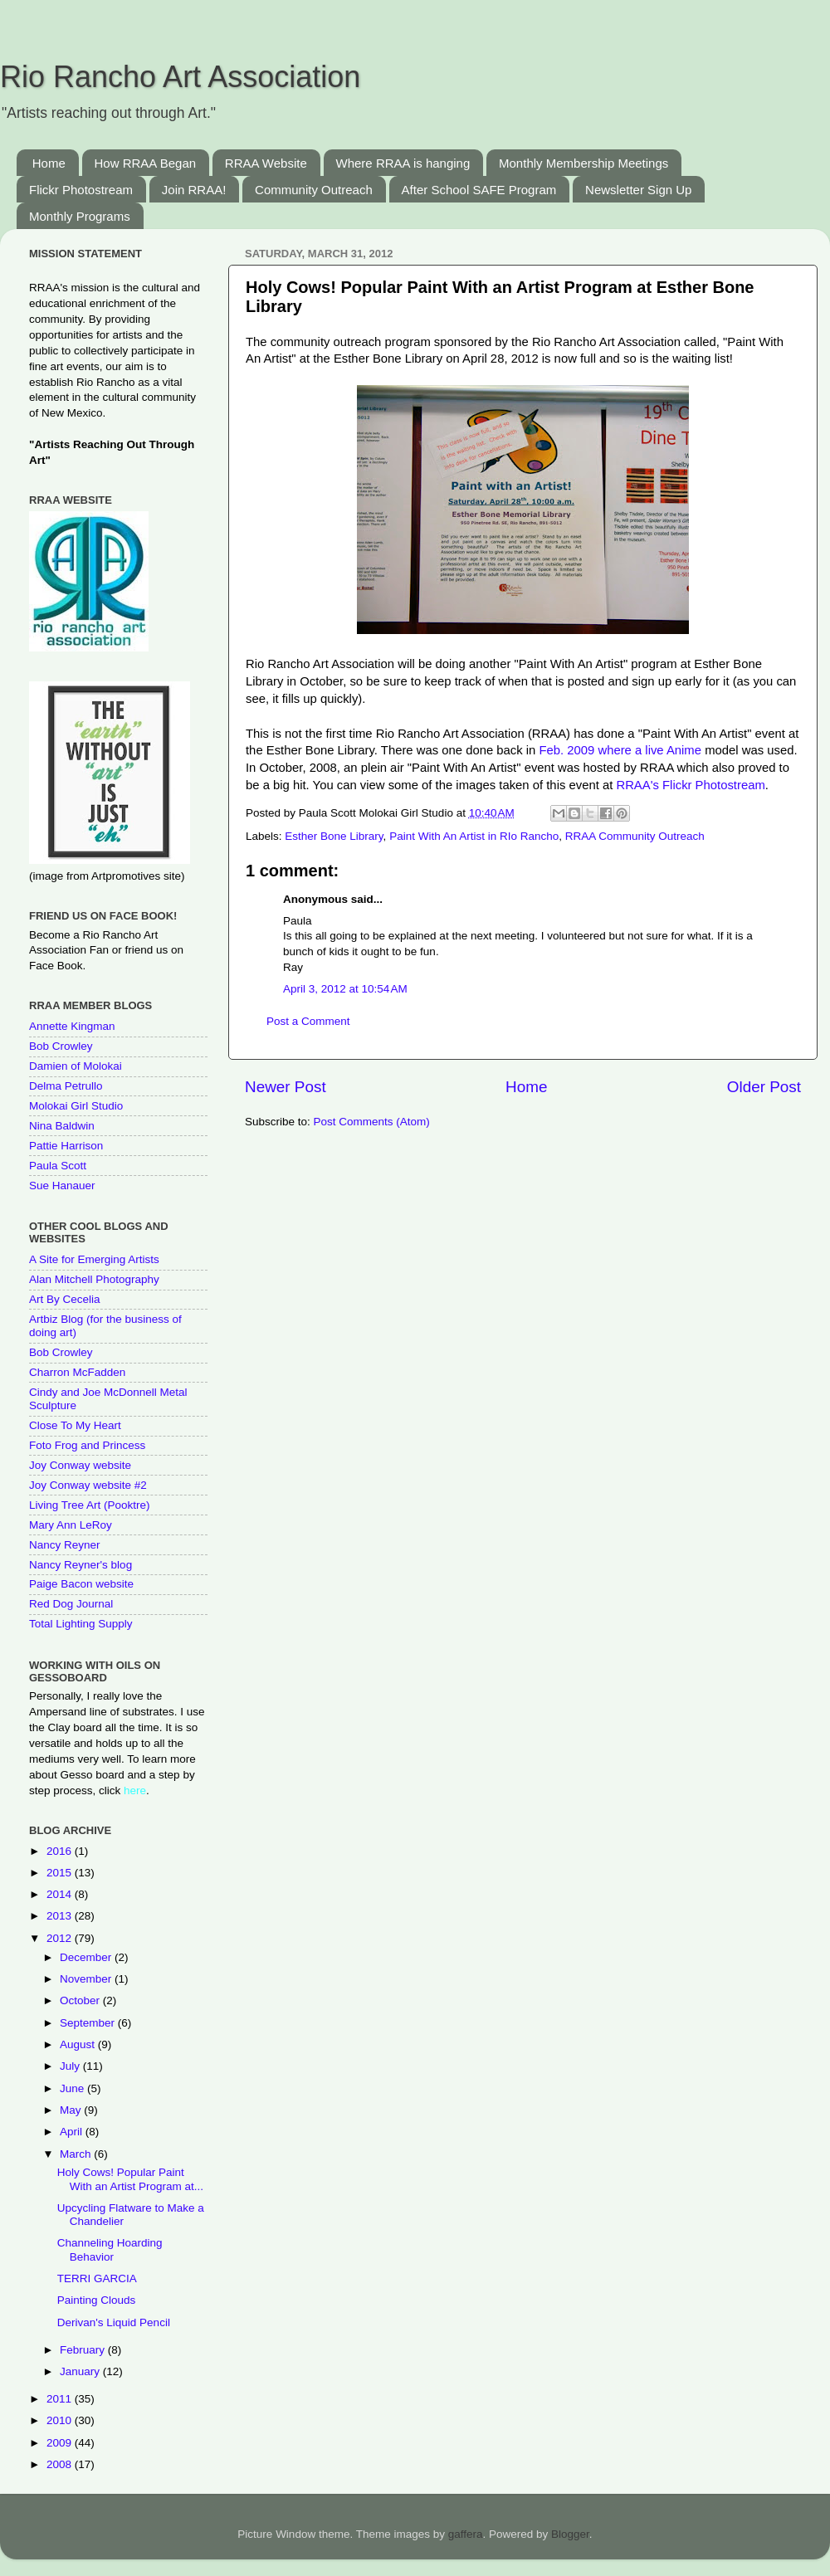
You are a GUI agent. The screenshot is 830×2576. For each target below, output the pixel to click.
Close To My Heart (75, 1425)
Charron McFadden (77, 1372)
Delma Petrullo (66, 1086)
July (71, 2066)
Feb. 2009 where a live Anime (622, 750)
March (77, 2154)
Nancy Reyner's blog (80, 1565)
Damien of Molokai (75, 1066)
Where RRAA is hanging (403, 163)
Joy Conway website (80, 1465)
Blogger (570, 2534)
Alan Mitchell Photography (94, 1279)
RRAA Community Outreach (635, 836)
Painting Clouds (96, 2300)
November (87, 1979)
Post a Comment (308, 1021)
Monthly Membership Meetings (583, 163)
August (79, 2044)
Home (49, 163)
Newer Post (285, 1086)
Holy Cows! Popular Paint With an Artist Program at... (130, 2179)
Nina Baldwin (62, 1126)
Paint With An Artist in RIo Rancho (474, 836)
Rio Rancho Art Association (180, 77)
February (84, 2350)
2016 (60, 1851)
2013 (60, 1916)
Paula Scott (57, 1165)
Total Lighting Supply (81, 1623)
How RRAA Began (146, 163)
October (81, 2000)
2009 (60, 2443)
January (81, 2371)
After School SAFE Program (479, 190)
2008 (60, 2464)
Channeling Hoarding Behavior (110, 2249)
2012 (60, 1938)
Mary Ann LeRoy (70, 1525)
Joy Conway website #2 (88, 1485)
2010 (60, 2420)
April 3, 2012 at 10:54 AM (345, 989)
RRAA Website (266, 163)
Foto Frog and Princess (87, 1445)
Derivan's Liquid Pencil (113, 2322)
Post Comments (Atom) (372, 1121)
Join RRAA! (194, 190)
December (87, 1957)
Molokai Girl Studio (76, 1106)
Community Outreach (314, 190)
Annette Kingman (72, 1026)
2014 (60, 1894)
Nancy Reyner (64, 1545)
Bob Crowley (61, 1046)
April (72, 2131)
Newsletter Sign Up (638, 190)
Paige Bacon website (81, 1584)
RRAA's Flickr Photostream (690, 785)
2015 (60, 1872)
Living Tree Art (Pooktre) (89, 1505)
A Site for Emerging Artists (94, 1259)
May (72, 2110)
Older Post (764, 1086)
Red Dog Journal (71, 1604)
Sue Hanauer (62, 1185)
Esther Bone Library (334, 836)
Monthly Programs (79, 216)
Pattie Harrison (66, 1145)
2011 (60, 2399)
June (73, 2088)
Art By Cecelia (64, 1299)
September (89, 2023)
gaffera (465, 2534)
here (135, 1790)
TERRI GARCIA (97, 2278)
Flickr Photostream (81, 190)
